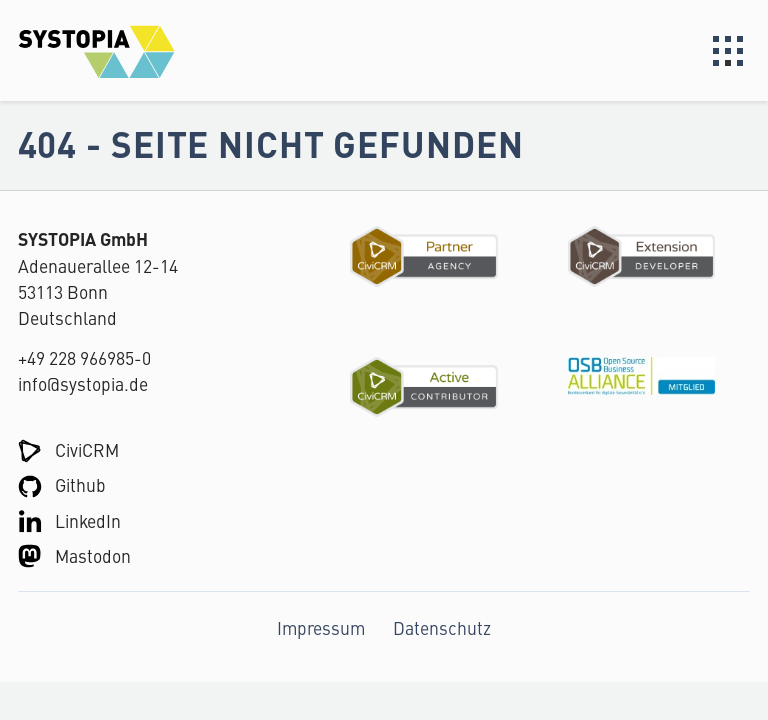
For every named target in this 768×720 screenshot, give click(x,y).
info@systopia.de (83, 383)
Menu (728, 51)
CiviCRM (87, 449)
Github (80, 484)
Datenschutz (442, 627)
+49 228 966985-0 (84, 357)
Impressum (321, 627)
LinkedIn (88, 520)
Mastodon (93, 555)
